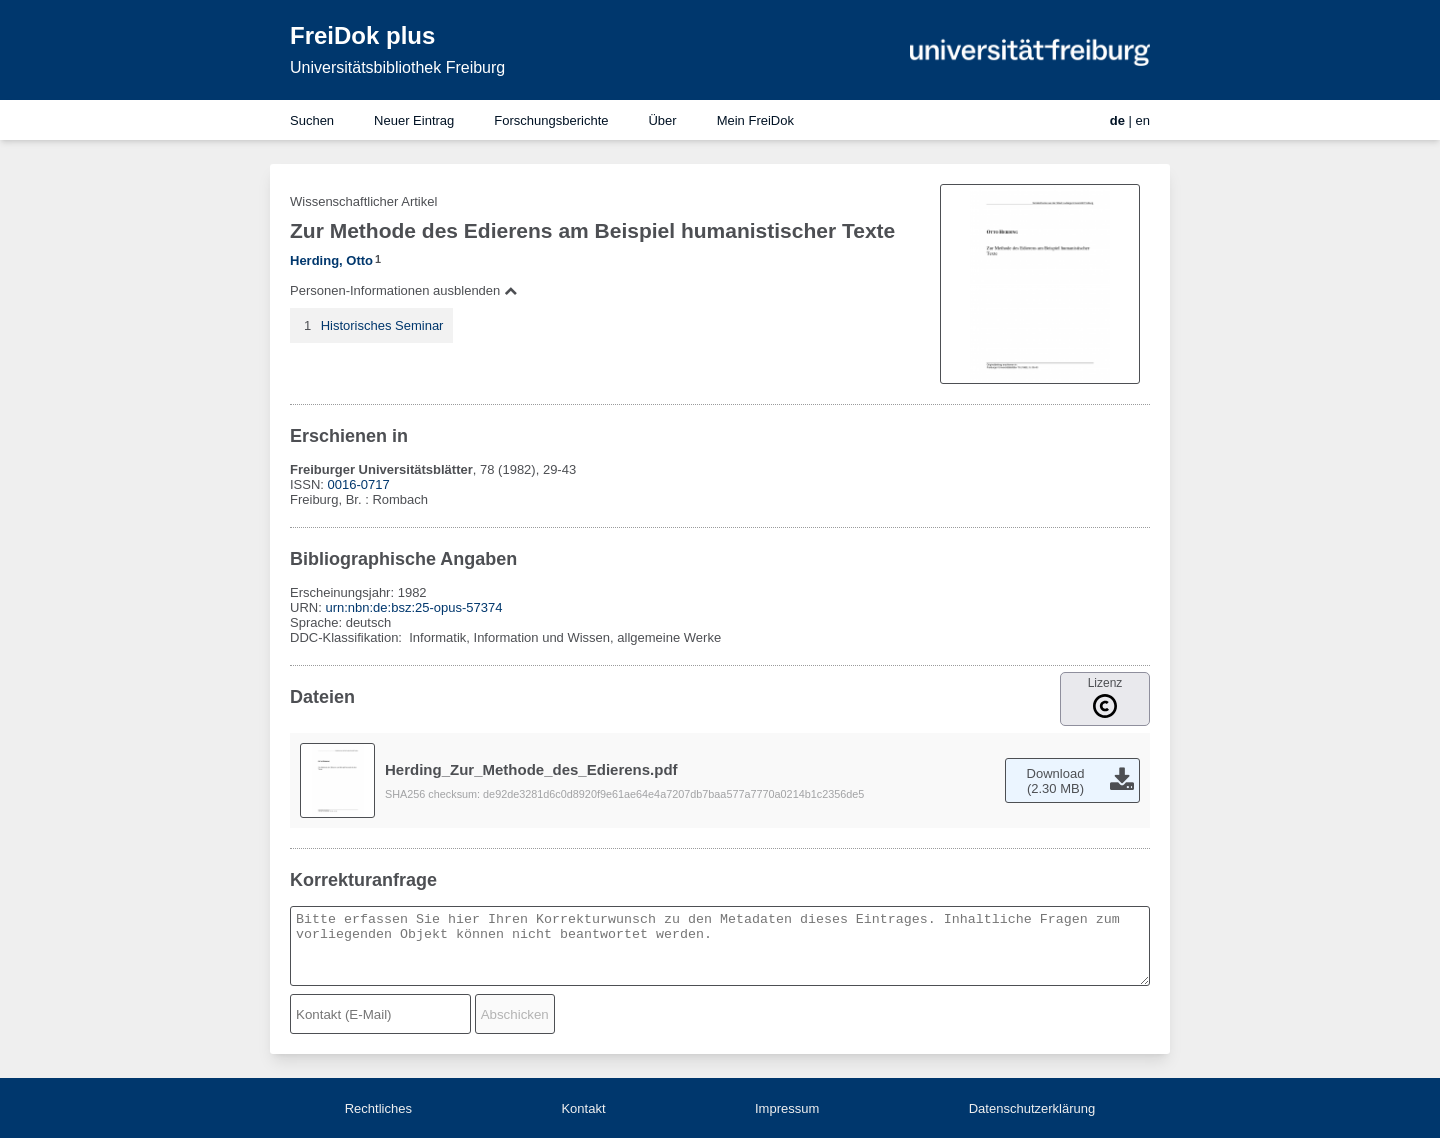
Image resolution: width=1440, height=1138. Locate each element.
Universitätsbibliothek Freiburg (397, 67)
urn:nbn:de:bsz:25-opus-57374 (413, 607)
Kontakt (583, 1108)
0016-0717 (359, 484)
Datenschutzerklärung (1032, 1108)
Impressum (787, 1108)
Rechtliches (378, 1108)
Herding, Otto (331, 260)
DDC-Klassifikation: (348, 637)
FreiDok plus (362, 35)
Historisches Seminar (382, 325)
